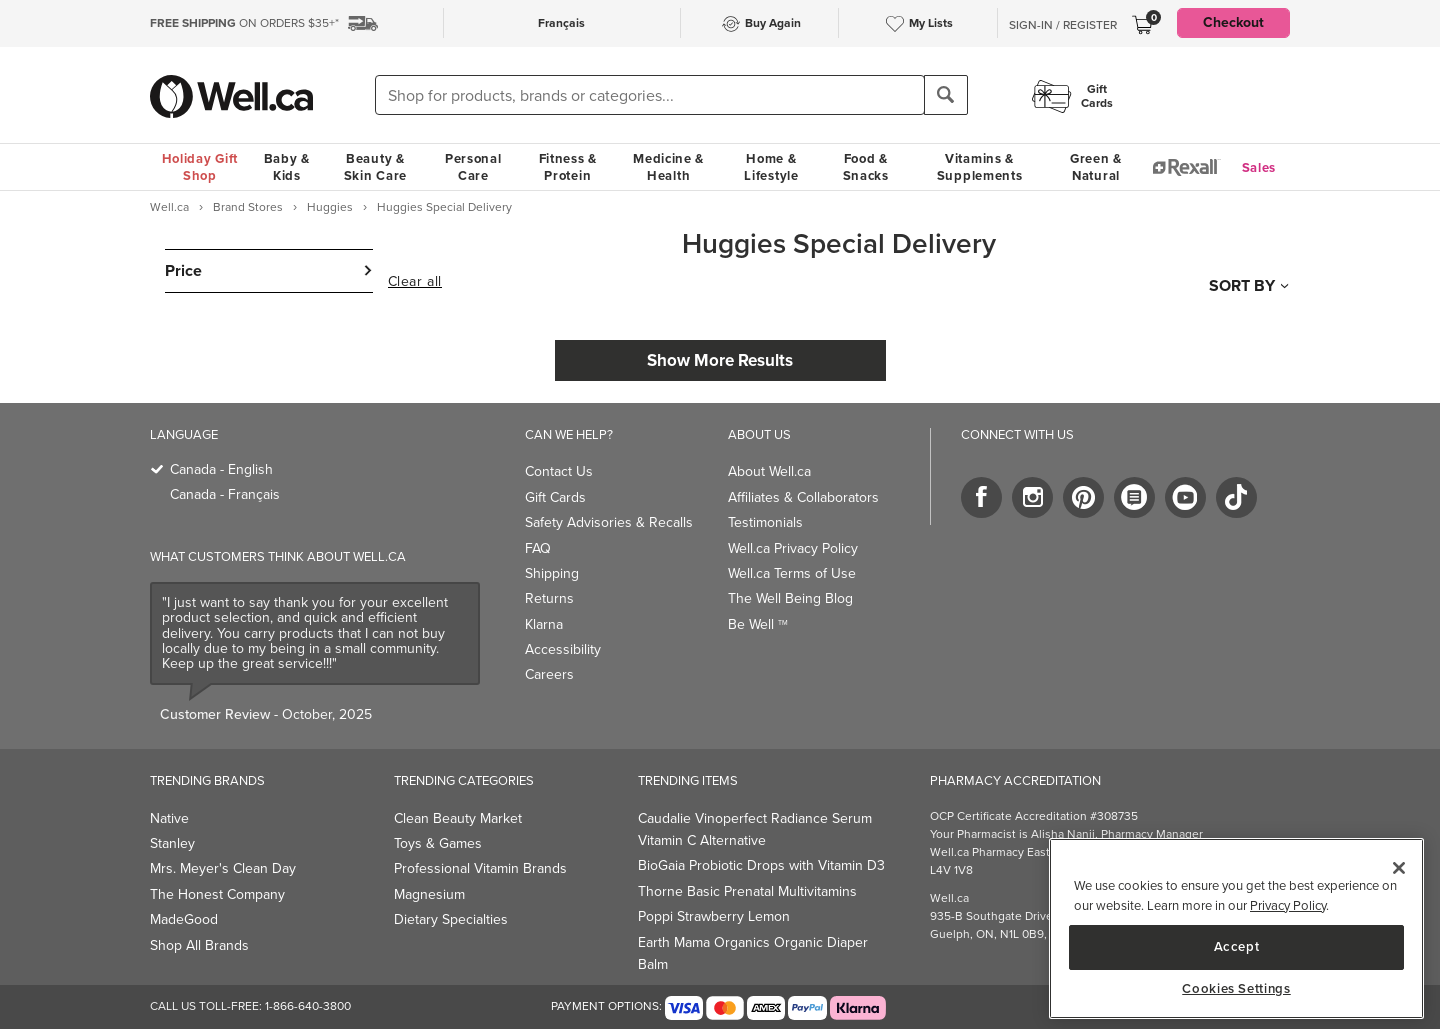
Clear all (415, 282)
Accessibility (563, 649)
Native (169, 818)
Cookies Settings (1236, 989)
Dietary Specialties (451, 919)
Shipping (552, 573)
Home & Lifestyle (771, 167)
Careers (549, 674)
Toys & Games (438, 843)
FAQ (538, 548)
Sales (1259, 167)
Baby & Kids (287, 167)
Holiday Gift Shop (200, 167)
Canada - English (221, 469)
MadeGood (184, 919)
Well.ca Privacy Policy (793, 548)
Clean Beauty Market (458, 818)
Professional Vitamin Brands (480, 868)
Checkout (1233, 22)
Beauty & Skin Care (375, 167)
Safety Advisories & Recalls (609, 522)
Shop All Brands (199, 945)
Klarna (544, 624)
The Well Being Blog (790, 598)
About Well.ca (769, 471)
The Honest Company (217, 894)
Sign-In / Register (1063, 25)
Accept (1237, 946)
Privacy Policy (1288, 905)
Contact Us (559, 471)
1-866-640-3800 (308, 1006)
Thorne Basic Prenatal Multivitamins (747, 891)
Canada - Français (225, 494)
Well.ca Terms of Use (792, 573)
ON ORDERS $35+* (244, 23)
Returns (549, 598)
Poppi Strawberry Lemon (714, 916)
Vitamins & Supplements (980, 167)
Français (561, 23)
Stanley (172, 843)
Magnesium (429, 894)
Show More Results (720, 360)
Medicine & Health (668, 167)
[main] (1236, 928)
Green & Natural (1096, 167)
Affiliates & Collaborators (803, 497)
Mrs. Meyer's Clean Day (223, 868)
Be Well (758, 624)
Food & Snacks (866, 167)
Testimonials (765, 522)
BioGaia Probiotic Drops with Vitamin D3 (761, 865)
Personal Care (473, 167)
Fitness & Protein (568, 167)
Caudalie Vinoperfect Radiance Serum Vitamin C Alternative (755, 829)
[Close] (1399, 868)
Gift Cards (555, 497)
